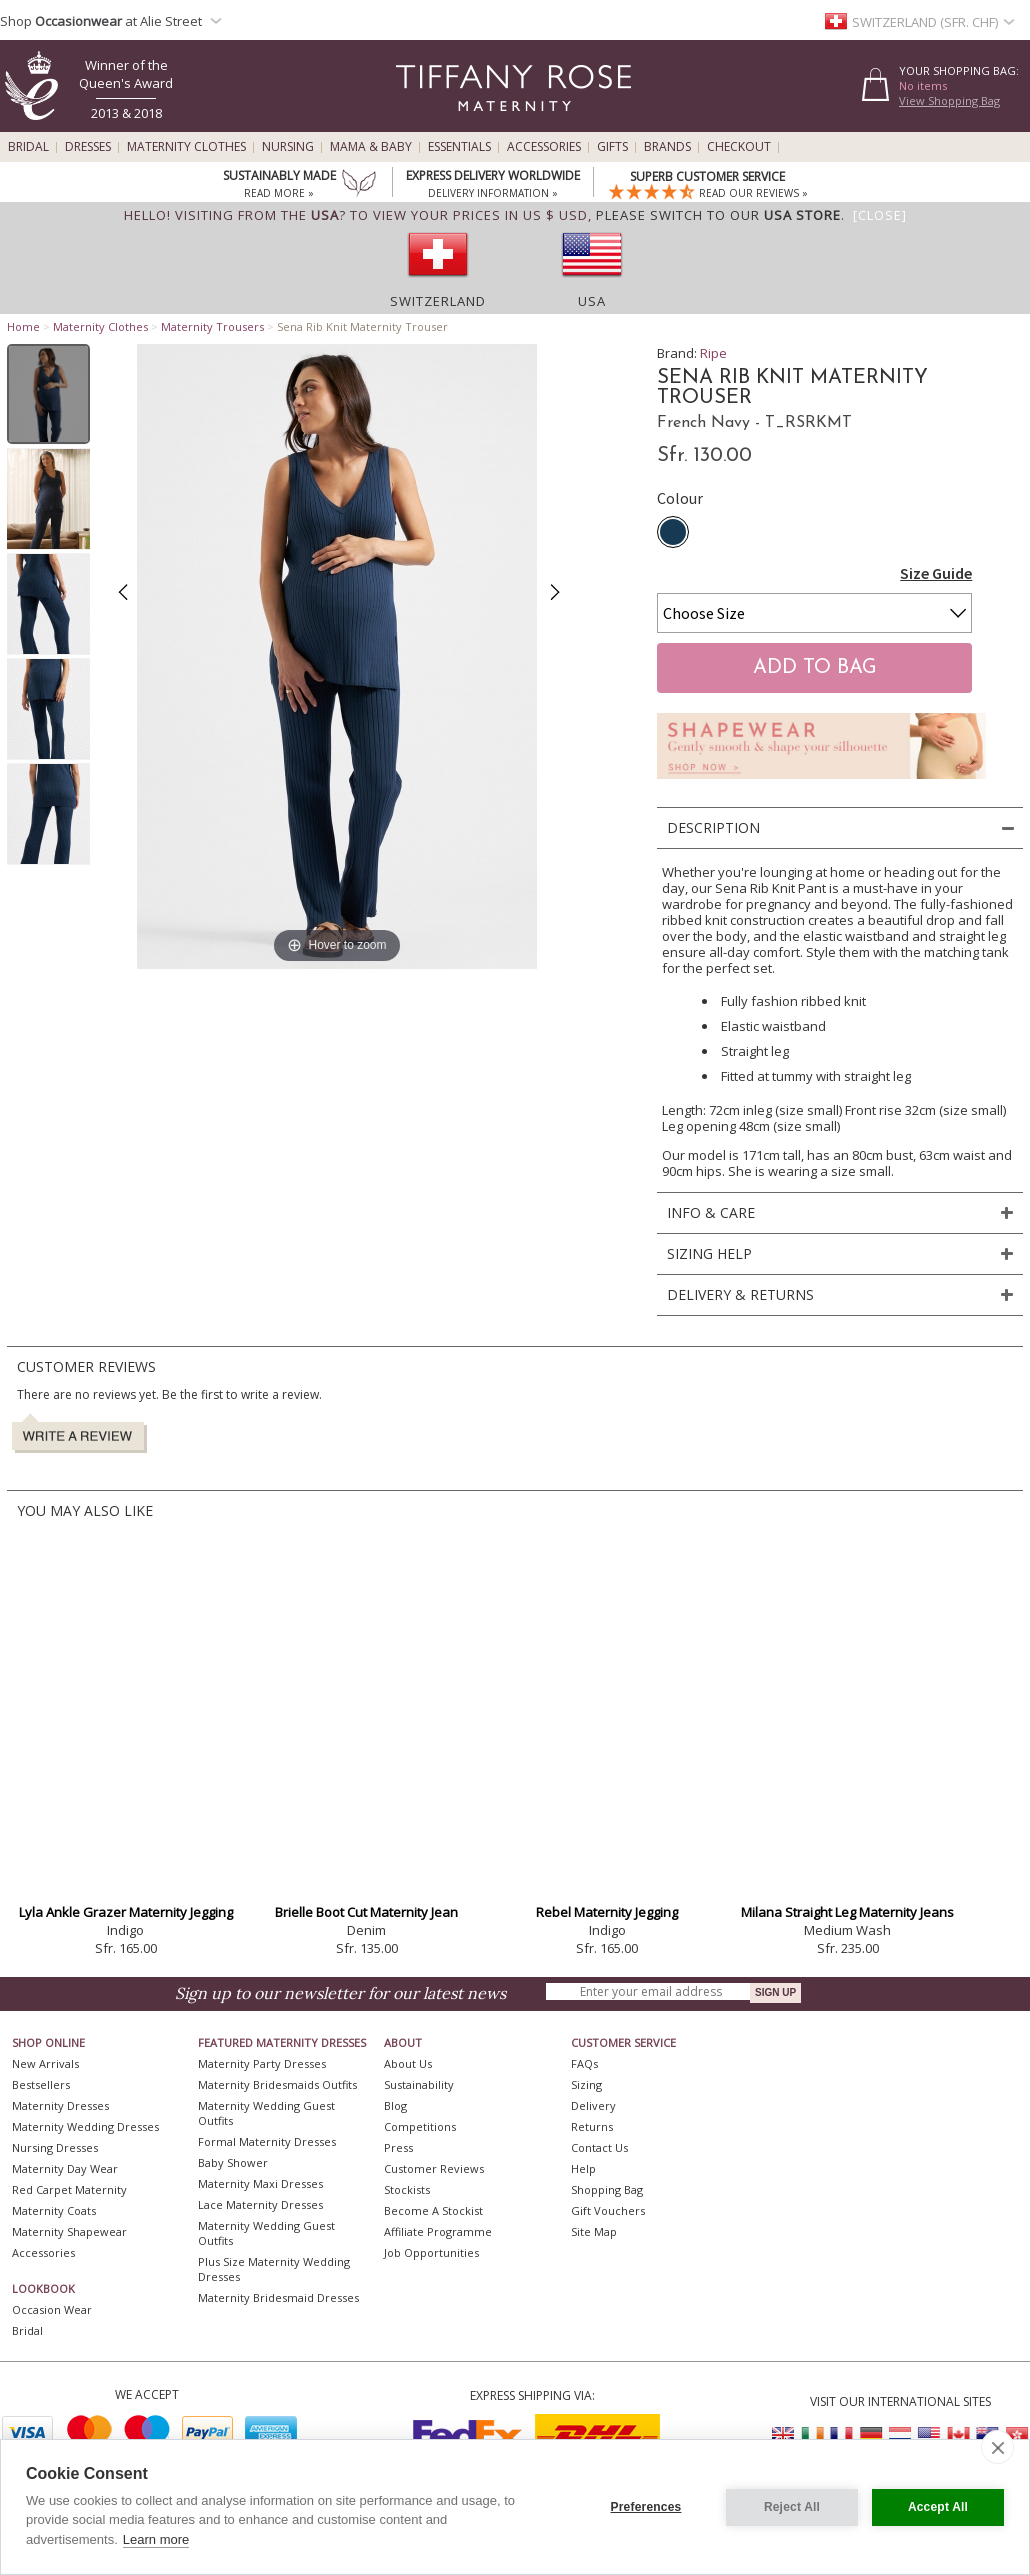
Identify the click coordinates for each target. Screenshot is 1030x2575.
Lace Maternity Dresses (260, 2204)
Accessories (544, 147)
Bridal (28, 147)
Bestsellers (41, 2084)
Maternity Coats (54, 2210)
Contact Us (599, 2147)
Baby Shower (233, 2162)
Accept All (938, 2507)
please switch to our (718, 215)
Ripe (713, 353)
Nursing (288, 147)
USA (592, 301)
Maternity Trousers (212, 326)
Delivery (593, 2105)
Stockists (407, 2189)
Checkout (739, 147)
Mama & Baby (371, 147)
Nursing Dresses (55, 2147)
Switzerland (438, 301)
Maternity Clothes (186, 147)
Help (583, 2168)
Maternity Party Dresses (262, 2063)
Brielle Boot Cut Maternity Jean (366, 1912)
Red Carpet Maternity (69, 2189)
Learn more (156, 2539)
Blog (395, 2105)
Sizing (586, 2084)
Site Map (594, 2231)
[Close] (880, 215)
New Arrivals (45, 2063)
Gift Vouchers (608, 2210)
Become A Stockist (433, 2210)
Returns (592, 2126)
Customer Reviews (434, 2168)
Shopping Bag (607, 2189)
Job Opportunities (431, 2252)
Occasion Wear (52, 2309)
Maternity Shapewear (69, 2231)
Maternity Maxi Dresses (260, 2183)
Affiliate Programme (438, 2231)
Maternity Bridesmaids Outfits (277, 2084)
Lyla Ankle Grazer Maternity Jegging (126, 1912)
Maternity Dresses (60, 2105)
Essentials (459, 147)
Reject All (792, 2507)
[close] (997, 2447)
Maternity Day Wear (65, 2168)
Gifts (612, 147)
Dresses (88, 147)
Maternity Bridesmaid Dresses (278, 2297)
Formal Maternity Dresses (267, 2141)
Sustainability (419, 2084)
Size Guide (936, 573)
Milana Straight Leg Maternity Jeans (847, 1912)
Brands (667, 147)
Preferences (646, 2507)
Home (23, 326)
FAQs (584, 2063)
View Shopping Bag (949, 100)
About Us (408, 2063)
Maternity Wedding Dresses (85, 2126)
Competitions (420, 2126)
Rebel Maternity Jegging (607, 1912)
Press (398, 2147)
